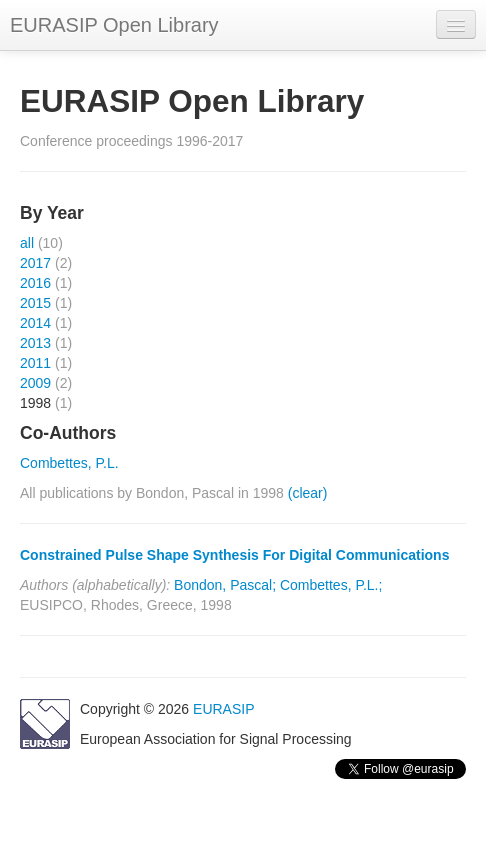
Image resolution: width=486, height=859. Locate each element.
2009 (35, 383)
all (27, 243)
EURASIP (223, 709)
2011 (35, 363)
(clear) (308, 493)
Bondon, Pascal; (225, 585)
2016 (35, 283)
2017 (35, 263)
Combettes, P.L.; (331, 585)
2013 (35, 343)
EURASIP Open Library (114, 25)
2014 (35, 323)
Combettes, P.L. (69, 463)
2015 (35, 303)
